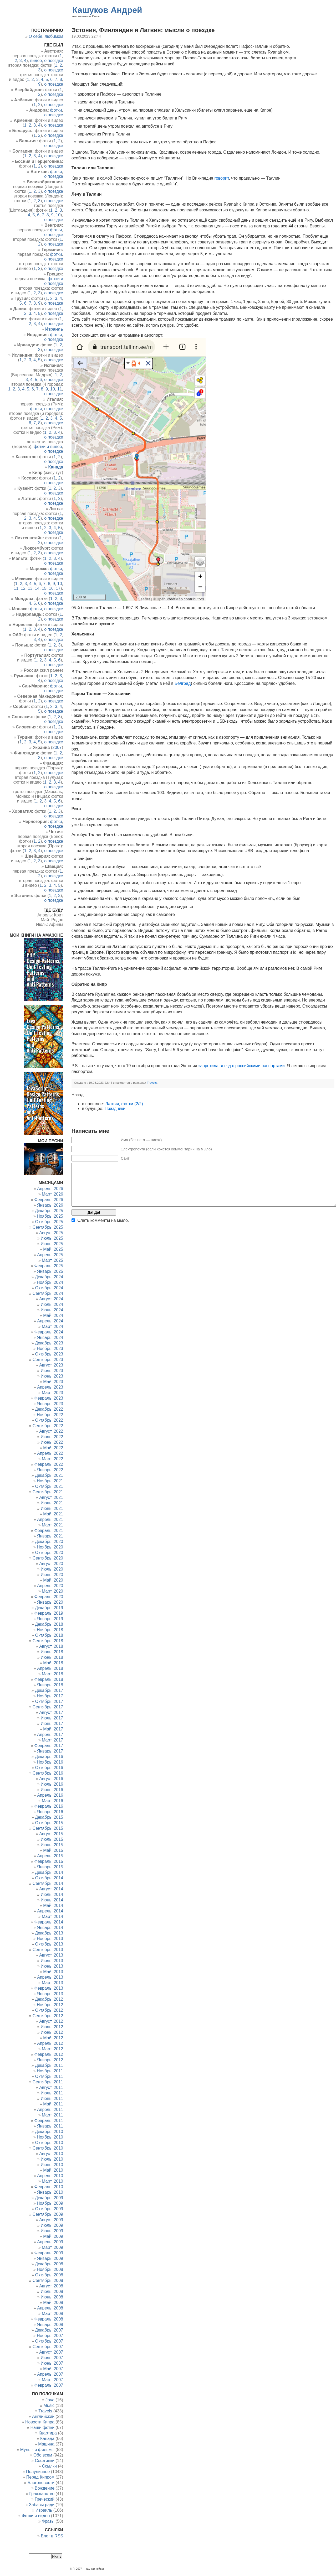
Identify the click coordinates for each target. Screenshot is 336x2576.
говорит (221, 178)
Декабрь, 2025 (49, 1210)
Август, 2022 (51, 1431)
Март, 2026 (52, 1194)
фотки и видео (48, 446)
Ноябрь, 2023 (50, 1348)
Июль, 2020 (52, 1569)
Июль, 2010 (52, 2159)
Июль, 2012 (52, 2027)
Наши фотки (42, 2427)
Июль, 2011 (52, 2093)
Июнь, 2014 (52, 1900)
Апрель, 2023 (50, 1387)
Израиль (43, 2510)
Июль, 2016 (52, 1784)
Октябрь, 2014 (49, 1878)
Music (48, 2405)
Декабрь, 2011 (49, 2065)
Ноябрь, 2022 (50, 1414)
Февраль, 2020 (48, 1596)
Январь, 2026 (50, 1205)
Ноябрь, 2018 (50, 1630)
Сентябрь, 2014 (48, 1883)
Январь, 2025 (50, 1271)
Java (49, 2400)
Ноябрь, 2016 (50, 1762)
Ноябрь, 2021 (50, 1481)
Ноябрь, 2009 (50, 2203)
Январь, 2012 (50, 2060)
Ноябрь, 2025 (50, 1216)
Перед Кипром (40, 2477)
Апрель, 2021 (50, 1519)
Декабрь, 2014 (49, 1872)
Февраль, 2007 (48, 2385)
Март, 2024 (52, 1326)
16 (51, 588)
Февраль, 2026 (48, 1199)
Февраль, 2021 (48, 1530)
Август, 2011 (51, 2087)
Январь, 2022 (50, 1470)
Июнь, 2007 (52, 2363)
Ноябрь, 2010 (50, 2137)
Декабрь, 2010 (49, 2131)
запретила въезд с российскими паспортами (241, 1065)
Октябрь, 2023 (49, 1354)
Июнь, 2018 (52, 1657)
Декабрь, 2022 (49, 1409)
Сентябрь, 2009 (48, 2214)
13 (30, 588)
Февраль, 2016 (48, 1806)
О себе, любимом (46, 36)
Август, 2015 (51, 1834)
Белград (183, 683)
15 (44, 588)
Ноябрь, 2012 (50, 2005)
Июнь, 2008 (52, 2297)
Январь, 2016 (50, 1812)
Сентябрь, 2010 (48, 2148)
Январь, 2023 (50, 1403)
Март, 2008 (52, 2313)
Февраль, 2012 (48, 2054)
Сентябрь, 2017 (48, 1707)
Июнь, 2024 (52, 1310)
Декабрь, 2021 (49, 1475)
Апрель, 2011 (50, 2109)
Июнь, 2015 (52, 1845)
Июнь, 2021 (52, 1508)
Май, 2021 (53, 1514)
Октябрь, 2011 (49, 2076)
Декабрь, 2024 (49, 1277)
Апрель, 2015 (50, 1856)
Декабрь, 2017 (49, 1690)
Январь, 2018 (50, 1685)
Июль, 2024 (52, 1304)
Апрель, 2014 (50, 1911)
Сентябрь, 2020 (48, 1558)
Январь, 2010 (50, 2192)
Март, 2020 (52, 1591)
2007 (57, 747)
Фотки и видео (36, 2516)
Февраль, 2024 (48, 1332)
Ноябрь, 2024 (50, 1282)
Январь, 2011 (50, 2126)
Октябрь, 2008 (49, 2275)
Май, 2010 (53, 2170)
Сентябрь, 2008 (48, 2280)
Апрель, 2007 (50, 2374)
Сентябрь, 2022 (48, 1425)
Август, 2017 (51, 1712)
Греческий (44, 2499)
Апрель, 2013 (50, 1977)
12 (23, 588)
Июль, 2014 (52, 1894)
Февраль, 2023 (48, 1398)
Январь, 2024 (50, 1337)
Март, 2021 (52, 1525)
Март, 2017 (52, 1740)
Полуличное (38, 2471)
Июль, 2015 (52, 1839)
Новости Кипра (39, 2422)
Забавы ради (41, 2504)
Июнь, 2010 (52, 2164)
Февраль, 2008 (48, 2319)
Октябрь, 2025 (49, 1221)
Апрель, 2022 (50, 1453)
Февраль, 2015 (48, 1861)
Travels (45, 2411)
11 (59, 389)
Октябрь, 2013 (49, 1944)
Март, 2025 (52, 1260)
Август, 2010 (51, 2153)
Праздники (115, 1108)
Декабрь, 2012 (49, 1999)
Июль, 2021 (52, 1503)
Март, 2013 (52, 1982)
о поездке (53, 60)
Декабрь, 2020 (49, 1541)
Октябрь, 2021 (49, 1486)
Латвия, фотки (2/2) (124, 1104)
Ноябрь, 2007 (50, 2335)
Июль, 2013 (52, 1960)
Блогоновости (41, 2482)
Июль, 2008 (52, 2291)
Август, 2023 (51, 1365)
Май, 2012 (53, 2038)
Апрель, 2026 (50, 1188)
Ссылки (49, 2466)
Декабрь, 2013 (49, 1933)
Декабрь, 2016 (49, 1756)
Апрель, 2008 (50, 2308)
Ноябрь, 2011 (50, 2071)
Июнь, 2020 (52, 1574)
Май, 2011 (53, 2104)
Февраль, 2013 (48, 1988)
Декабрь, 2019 (49, 1607)
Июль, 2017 (52, 1718)
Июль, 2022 (52, 1437)
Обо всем (42, 2455)
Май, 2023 (53, 1381)
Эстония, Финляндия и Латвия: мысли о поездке (143, 30)
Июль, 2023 (52, 1370)
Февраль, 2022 (48, 1464)
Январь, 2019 (50, 1618)
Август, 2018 (51, 1646)
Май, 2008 (53, 2302)
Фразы (48, 2521)
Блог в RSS (52, 2536)
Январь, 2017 (50, 1751)
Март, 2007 (52, 2379)
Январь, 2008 (50, 2324)
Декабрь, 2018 (49, 1624)
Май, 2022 (53, 1448)
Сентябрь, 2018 (48, 1641)
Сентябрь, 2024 (48, 1293)
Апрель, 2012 (50, 2043)
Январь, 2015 (50, 1867)
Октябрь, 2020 (49, 1552)
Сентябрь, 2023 (48, 1359)
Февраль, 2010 (48, 2186)
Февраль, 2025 (48, 1266)
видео (36, 60)
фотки (56, 110)
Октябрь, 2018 (49, 1635)
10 (58, 215)
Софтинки (44, 2460)
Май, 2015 (53, 1850)
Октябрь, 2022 (49, 1420)
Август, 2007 (51, 2352)
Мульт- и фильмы (37, 2449)
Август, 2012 (51, 2021)
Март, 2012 (52, 2049)
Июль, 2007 (52, 2357)
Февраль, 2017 (48, 1745)
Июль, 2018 (52, 1652)
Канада (47, 2438)
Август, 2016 (51, 1778)
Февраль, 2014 (48, 1922)
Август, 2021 (51, 1497)
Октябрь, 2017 (49, 1701)
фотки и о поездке (53, 281)
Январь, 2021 (50, 1536)
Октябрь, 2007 (49, 2341)
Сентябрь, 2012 (48, 2016)
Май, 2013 (53, 1971)
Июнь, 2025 (52, 1244)
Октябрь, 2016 (49, 1767)
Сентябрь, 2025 (48, 1227)
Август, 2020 (51, 1563)
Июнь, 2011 (52, 2098)
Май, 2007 (53, 2368)
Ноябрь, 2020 (50, 1547)
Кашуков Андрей (107, 10)
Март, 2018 (52, 1674)
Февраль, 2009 (48, 2253)
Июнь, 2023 (52, 1376)
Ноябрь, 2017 (50, 1696)
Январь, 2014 (50, 1927)
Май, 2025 (53, 1249)
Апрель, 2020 (50, 1585)
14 (37, 588)
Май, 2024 (53, 1315)
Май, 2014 (53, 1905)
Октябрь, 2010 (49, 2142)
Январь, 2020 (50, 1602)
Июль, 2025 (52, 1238)
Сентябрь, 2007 (48, 2346)
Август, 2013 (51, 1955)
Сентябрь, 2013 (48, 1949)
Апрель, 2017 (50, 1734)
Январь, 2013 (50, 1993)
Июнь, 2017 (52, 1723)
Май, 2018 (53, 1663)
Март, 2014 (52, 1916)
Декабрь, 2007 (49, 2330)
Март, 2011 (52, 2115)
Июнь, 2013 (52, 1966)
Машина (46, 2444)
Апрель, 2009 (50, 2242)
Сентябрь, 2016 (48, 1773)
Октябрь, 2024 (49, 1288)
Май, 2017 (53, 1729)
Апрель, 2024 (50, 1321)
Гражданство (41, 2493)
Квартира (48, 2433)
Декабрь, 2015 (49, 1817)
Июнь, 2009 (52, 2231)
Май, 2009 (53, 2236)
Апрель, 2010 (50, 2175)
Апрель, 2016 (50, 1795)
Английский (43, 2416)
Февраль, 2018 (48, 1679)
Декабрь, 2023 (49, 1343)
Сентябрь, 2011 (48, 2082)
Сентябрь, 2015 (48, 1828)
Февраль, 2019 (48, 1613)
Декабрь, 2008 (49, 2264)
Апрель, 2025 (50, 1255)
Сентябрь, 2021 (48, 1492)
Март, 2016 (52, 1800)
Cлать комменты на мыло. (103, 1220)
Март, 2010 (52, 2181)
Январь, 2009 (50, 2258)
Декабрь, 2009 (49, 2198)
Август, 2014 (51, 1889)
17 (58, 588)
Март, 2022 (52, 1459)
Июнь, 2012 (52, 2032)
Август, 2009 (51, 2220)
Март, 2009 (52, 2247)
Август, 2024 (51, 1299)
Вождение (44, 2488)
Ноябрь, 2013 (50, 1938)
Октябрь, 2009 (49, 2209)
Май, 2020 (53, 1580)
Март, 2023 (52, 1392)
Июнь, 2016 (52, 1789)
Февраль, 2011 (48, 2120)
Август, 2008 (51, 2286)
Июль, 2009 (52, 2225)
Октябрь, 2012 (49, 2010)
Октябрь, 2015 (49, 1823)
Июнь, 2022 (52, 1442)
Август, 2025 (51, 1232)
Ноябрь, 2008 (50, 2269)
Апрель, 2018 (50, 1668)
